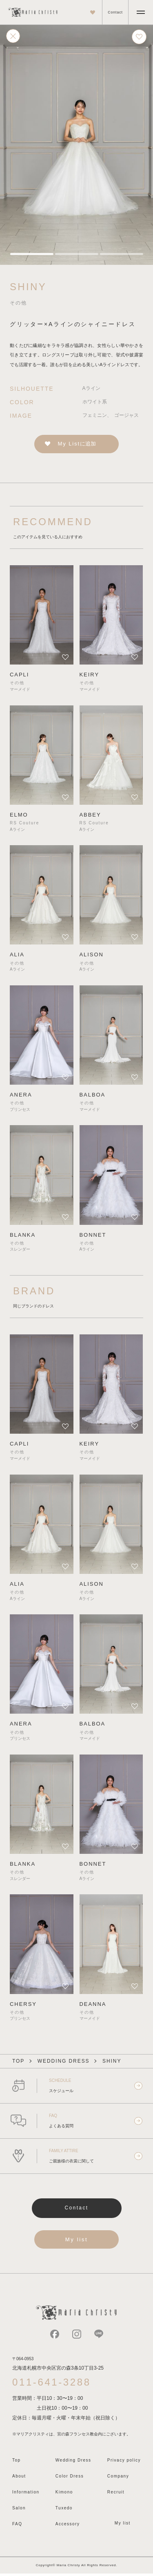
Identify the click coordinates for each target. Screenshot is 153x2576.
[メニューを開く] (141, 12)
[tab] (31, 254)
